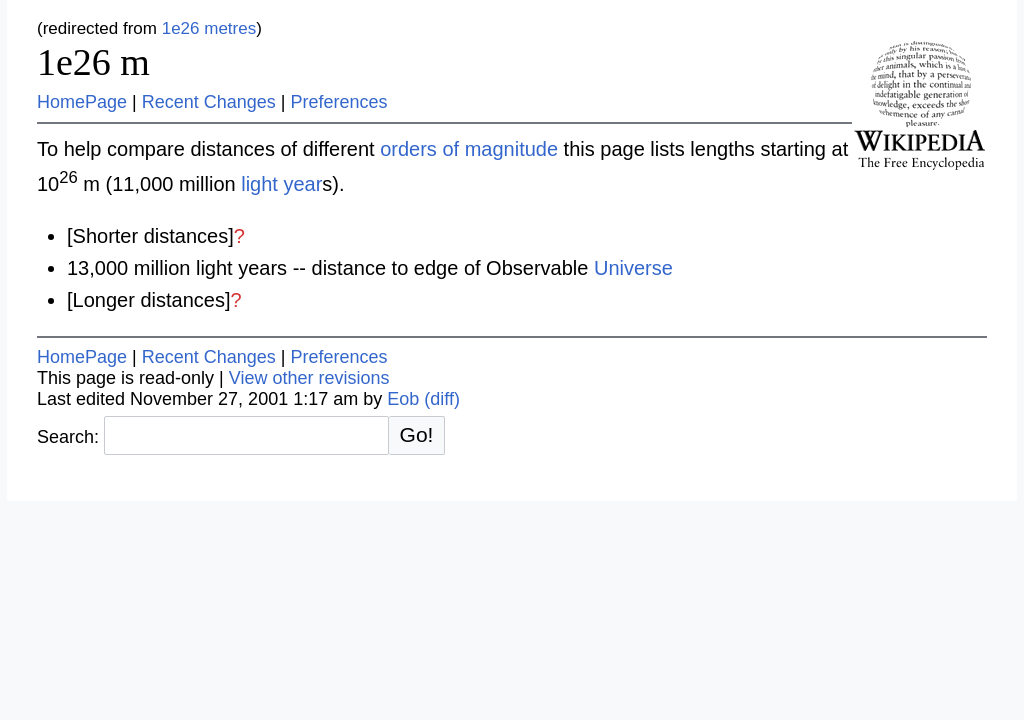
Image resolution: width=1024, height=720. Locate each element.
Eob (403, 399)
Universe (633, 268)
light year (281, 184)
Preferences (339, 102)
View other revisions (309, 378)
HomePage (82, 102)
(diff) (442, 399)
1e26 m (93, 62)
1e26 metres (209, 28)
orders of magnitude (469, 149)
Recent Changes (209, 102)
